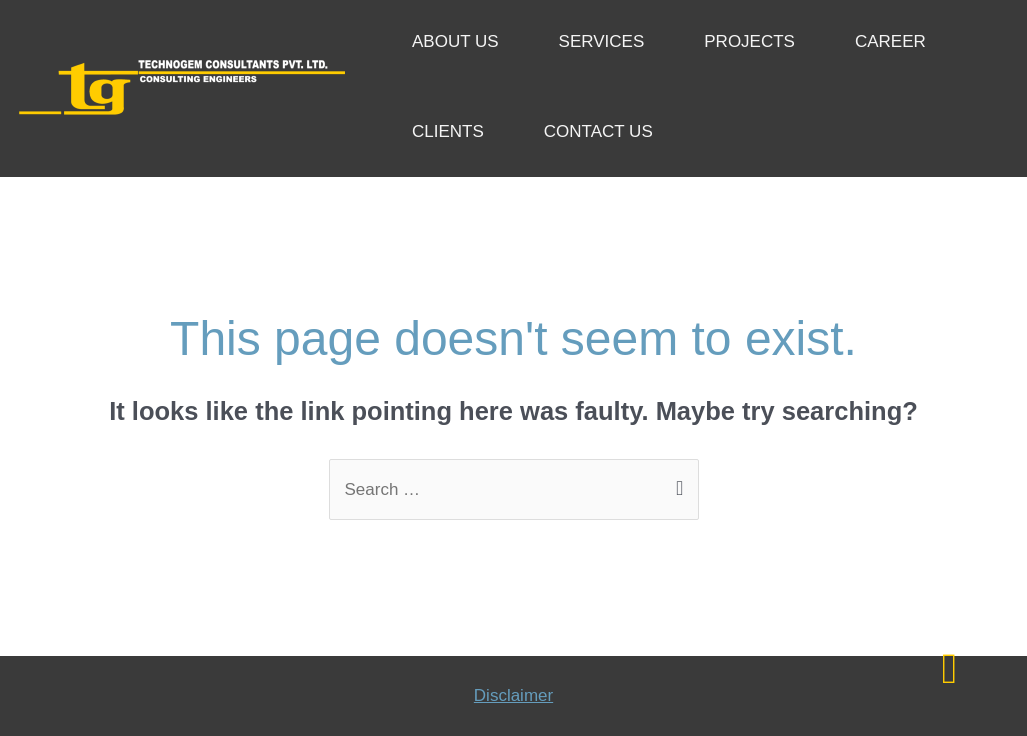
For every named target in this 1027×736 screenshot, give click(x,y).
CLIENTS (448, 131)
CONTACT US (598, 131)
